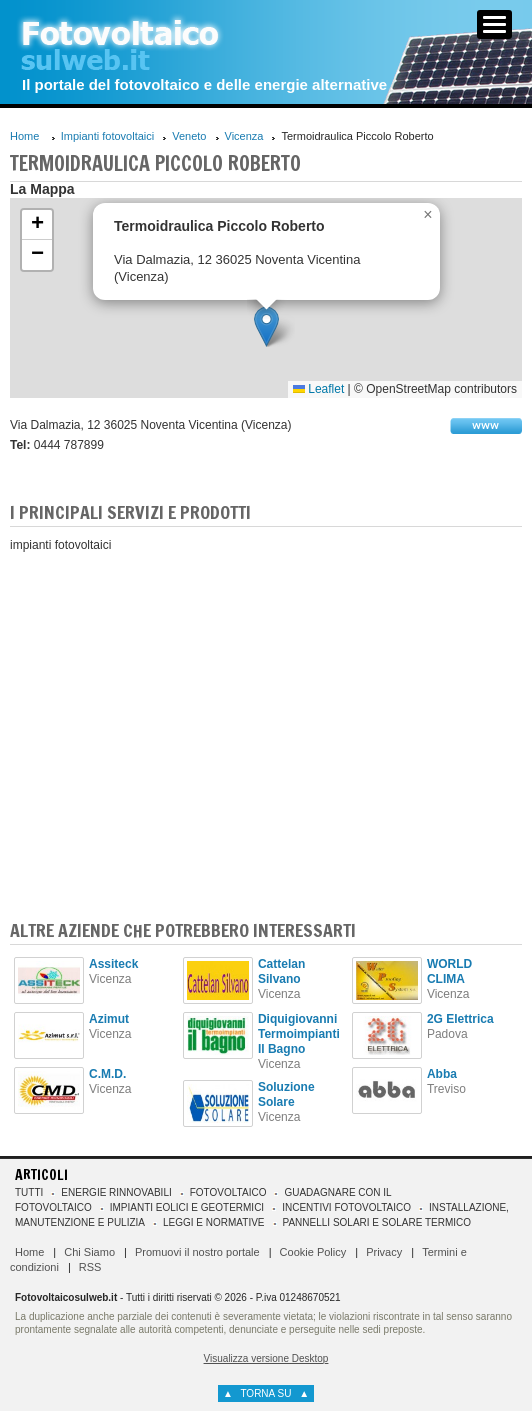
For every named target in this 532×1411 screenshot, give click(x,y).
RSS (90, 1267)
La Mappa (42, 189)
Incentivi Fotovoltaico (346, 1207)
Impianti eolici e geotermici (187, 1207)
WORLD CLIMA (449, 971)
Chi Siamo (89, 1252)
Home (24, 136)
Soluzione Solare (286, 1094)
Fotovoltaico (228, 1192)
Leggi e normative (214, 1222)
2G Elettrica (460, 1019)
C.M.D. (107, 1074)
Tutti (29, 1192)
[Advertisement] (266, 723)
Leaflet (318, 389)
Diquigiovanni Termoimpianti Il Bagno (299, 1034)
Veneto (189, 136)
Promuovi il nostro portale (197, 1252)
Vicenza (244, 136)
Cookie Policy (313, 1252)
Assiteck (113, 964)
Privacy (384, 1252)
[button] (266, 326)
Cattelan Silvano (281, 971)
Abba (442, 1074)
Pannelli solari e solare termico (377, 1222)
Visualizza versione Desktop (266, 1358)
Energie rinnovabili (116, 1192)
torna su (266, 1393)
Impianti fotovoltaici (108, 136)
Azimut (109, 1019)
